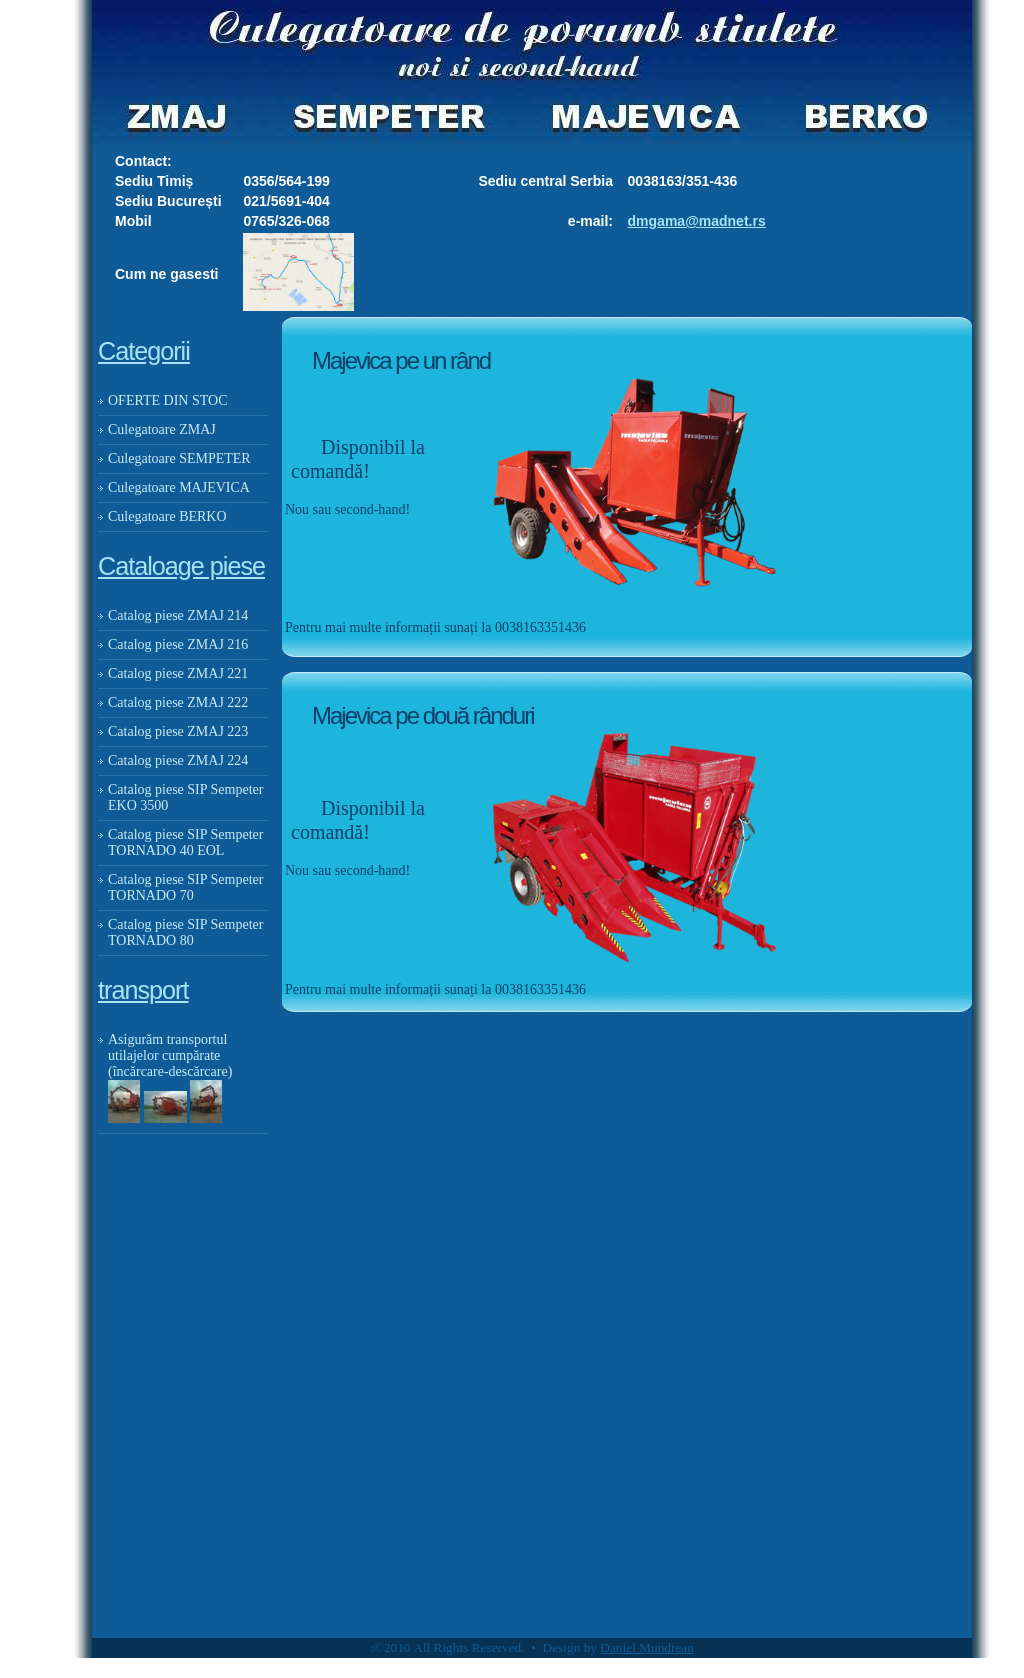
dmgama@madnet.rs (697, 221)
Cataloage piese (181, 566)
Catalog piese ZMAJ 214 (178, 615)
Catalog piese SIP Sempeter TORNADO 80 (185, 932)
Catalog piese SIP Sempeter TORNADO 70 (185, 887)
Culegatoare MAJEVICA (179, 487)
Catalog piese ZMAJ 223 (178, 731)
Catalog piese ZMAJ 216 (178, 644)
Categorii (144, 351)
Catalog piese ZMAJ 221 (178, 673)
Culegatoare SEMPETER (179, 458)
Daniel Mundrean (647, 1647)
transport (143, 990)
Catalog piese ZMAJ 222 (178, 702)
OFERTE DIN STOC (167, 400)
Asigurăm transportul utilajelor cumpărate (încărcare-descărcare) (173, 1055)
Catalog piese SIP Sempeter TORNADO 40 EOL (185, 842)
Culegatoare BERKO (167, 516)
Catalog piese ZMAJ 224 (178, 760)
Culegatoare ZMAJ (162, 429)
